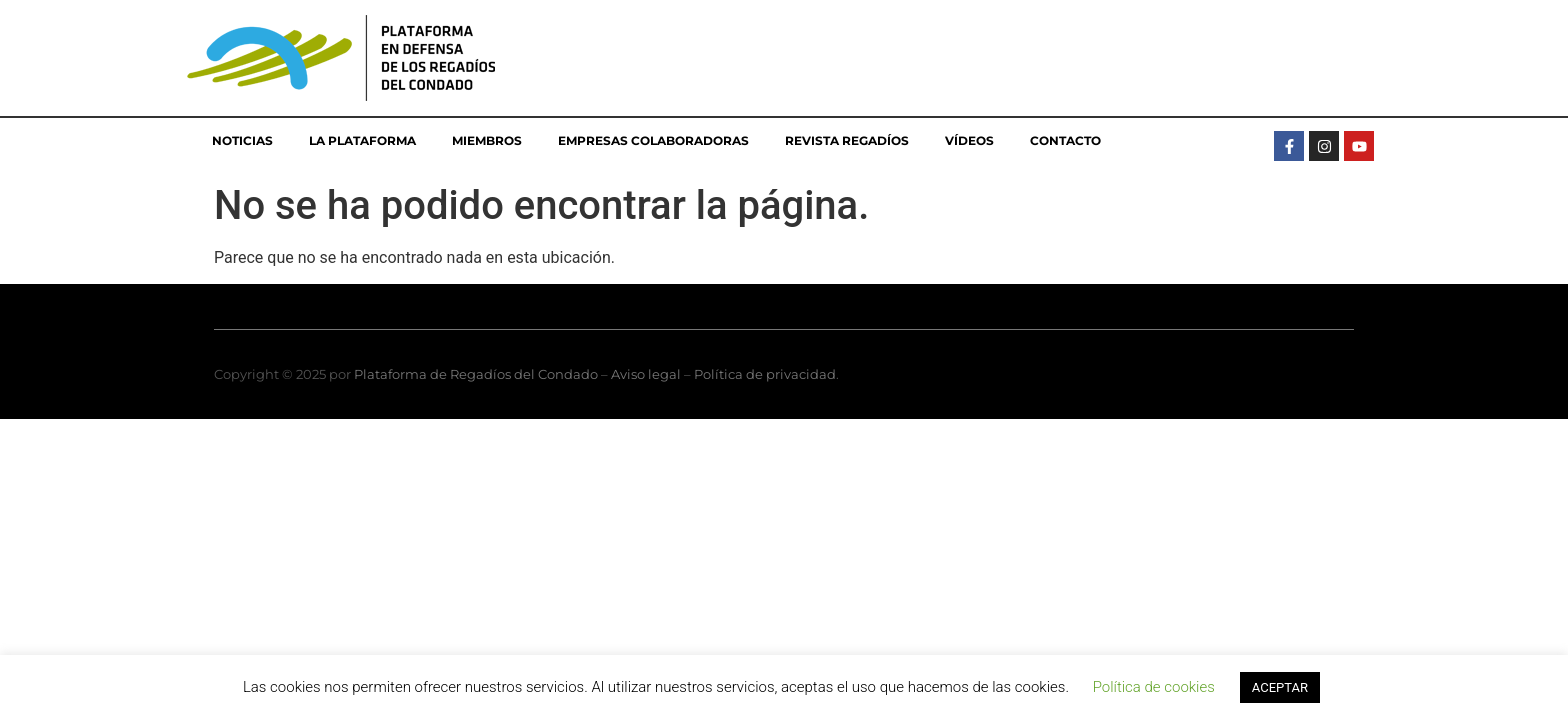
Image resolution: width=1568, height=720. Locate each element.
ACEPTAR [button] (1280, 687)
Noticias (242, 140)
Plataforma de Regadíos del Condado (476, 374)
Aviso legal (646, 374)
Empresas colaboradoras (653, 140)
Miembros (487, 140)
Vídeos (969, 140)
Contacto (1065, 140)
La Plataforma (362, 140)
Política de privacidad (765, 374)
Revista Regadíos (847, 140)
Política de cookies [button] (1154, 687)
